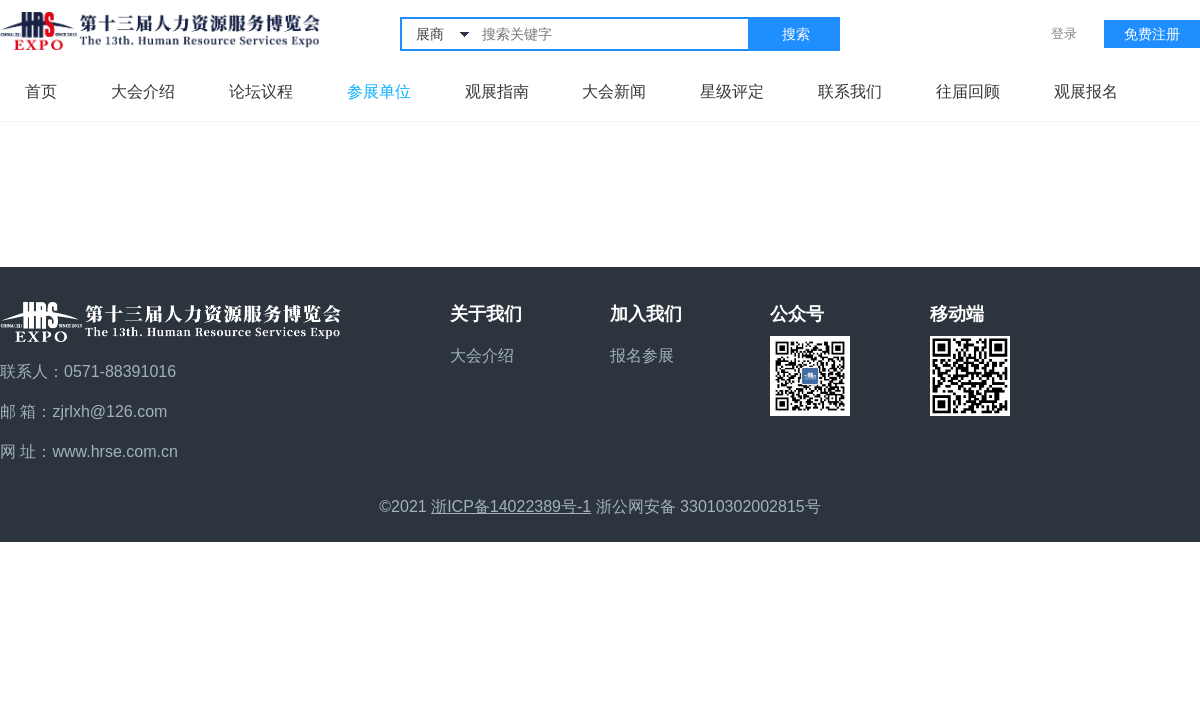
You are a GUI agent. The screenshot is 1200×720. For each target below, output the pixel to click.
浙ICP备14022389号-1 (511, 506)
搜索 (796, 34)
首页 (41, 91)
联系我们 (850, 91)
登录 (1064, 33)
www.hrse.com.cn (114, 451)
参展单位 (379, 91)
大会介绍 (143, 91)
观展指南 (497, 91)
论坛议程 (261, 91)
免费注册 (1152, 34)
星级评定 (732, 91)
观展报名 (1086, 91)
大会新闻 (614, 91)
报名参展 (642, 355)
